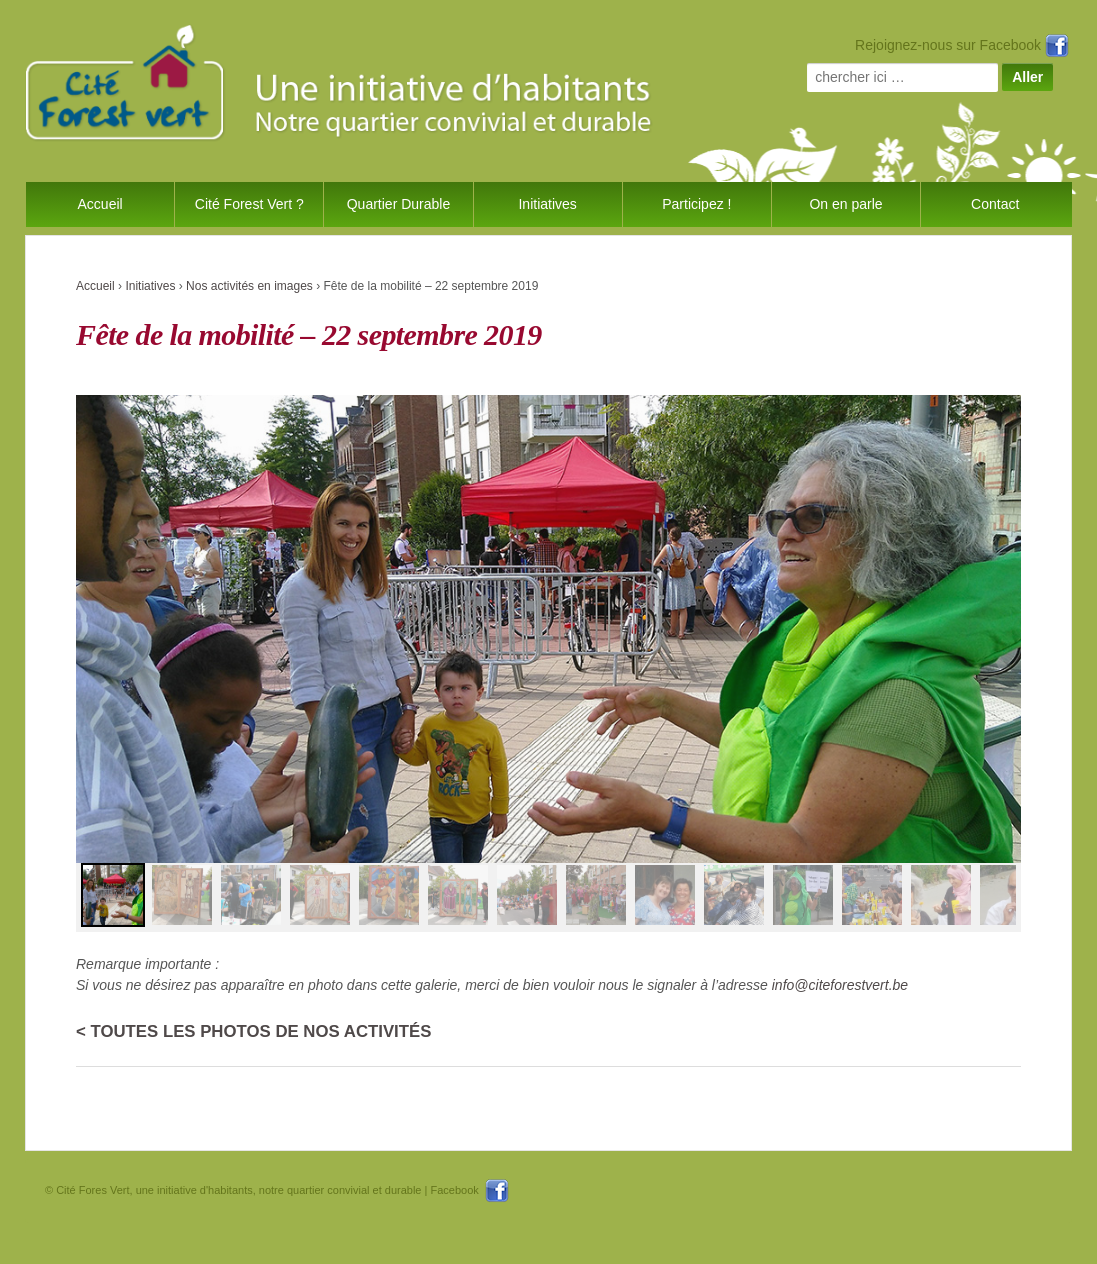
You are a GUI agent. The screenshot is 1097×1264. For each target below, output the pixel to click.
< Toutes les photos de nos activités (253, 1031)
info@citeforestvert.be (840, 985)
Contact (995, 204)
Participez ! (696, 204)
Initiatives (547, 204)
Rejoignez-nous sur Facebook (962, 45)
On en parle (845, 204)
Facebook (469, 1190)
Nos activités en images (249, 286)
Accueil (100, 204)
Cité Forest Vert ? (249, 204)
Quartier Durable (399, 204)
